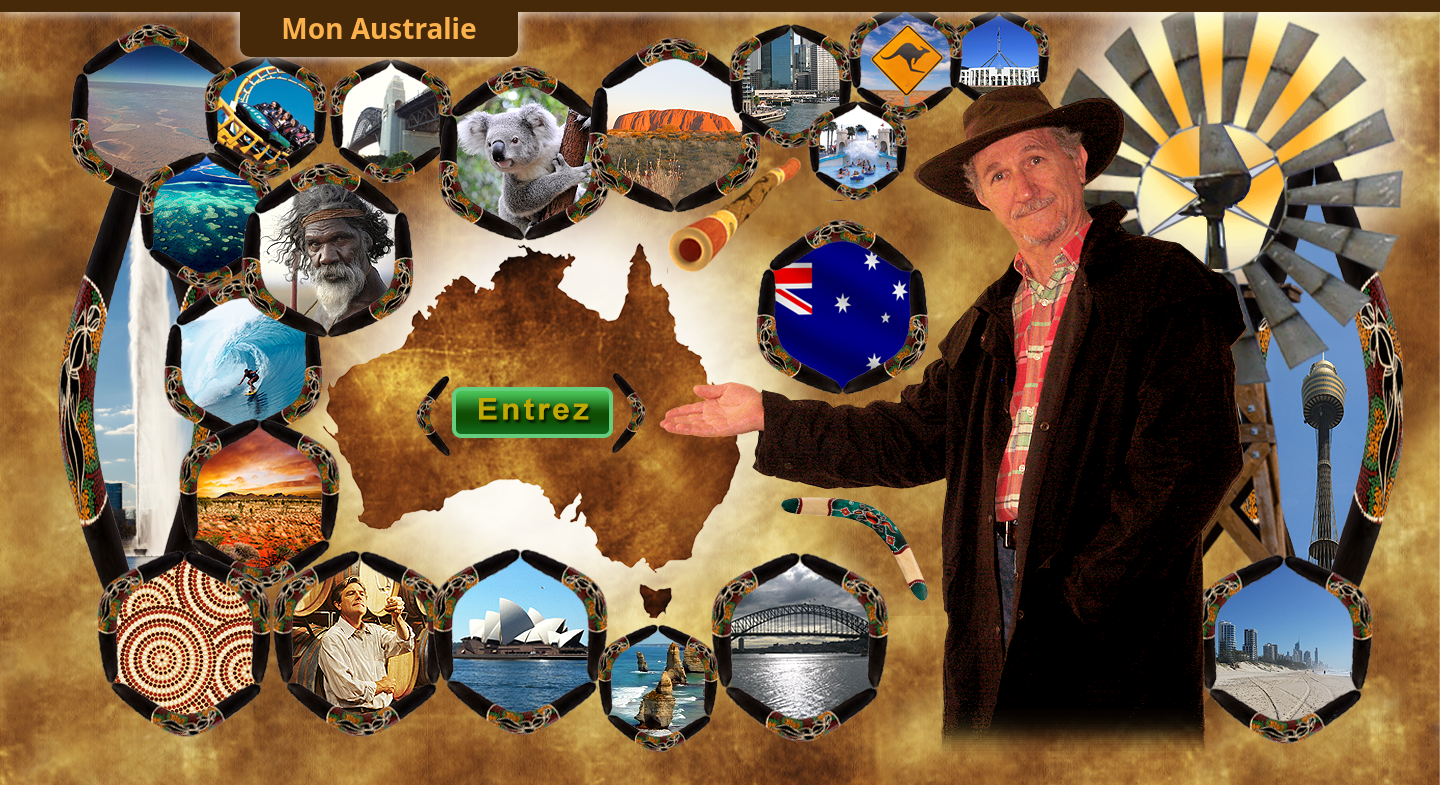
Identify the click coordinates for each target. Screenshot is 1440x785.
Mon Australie (378, 28)
